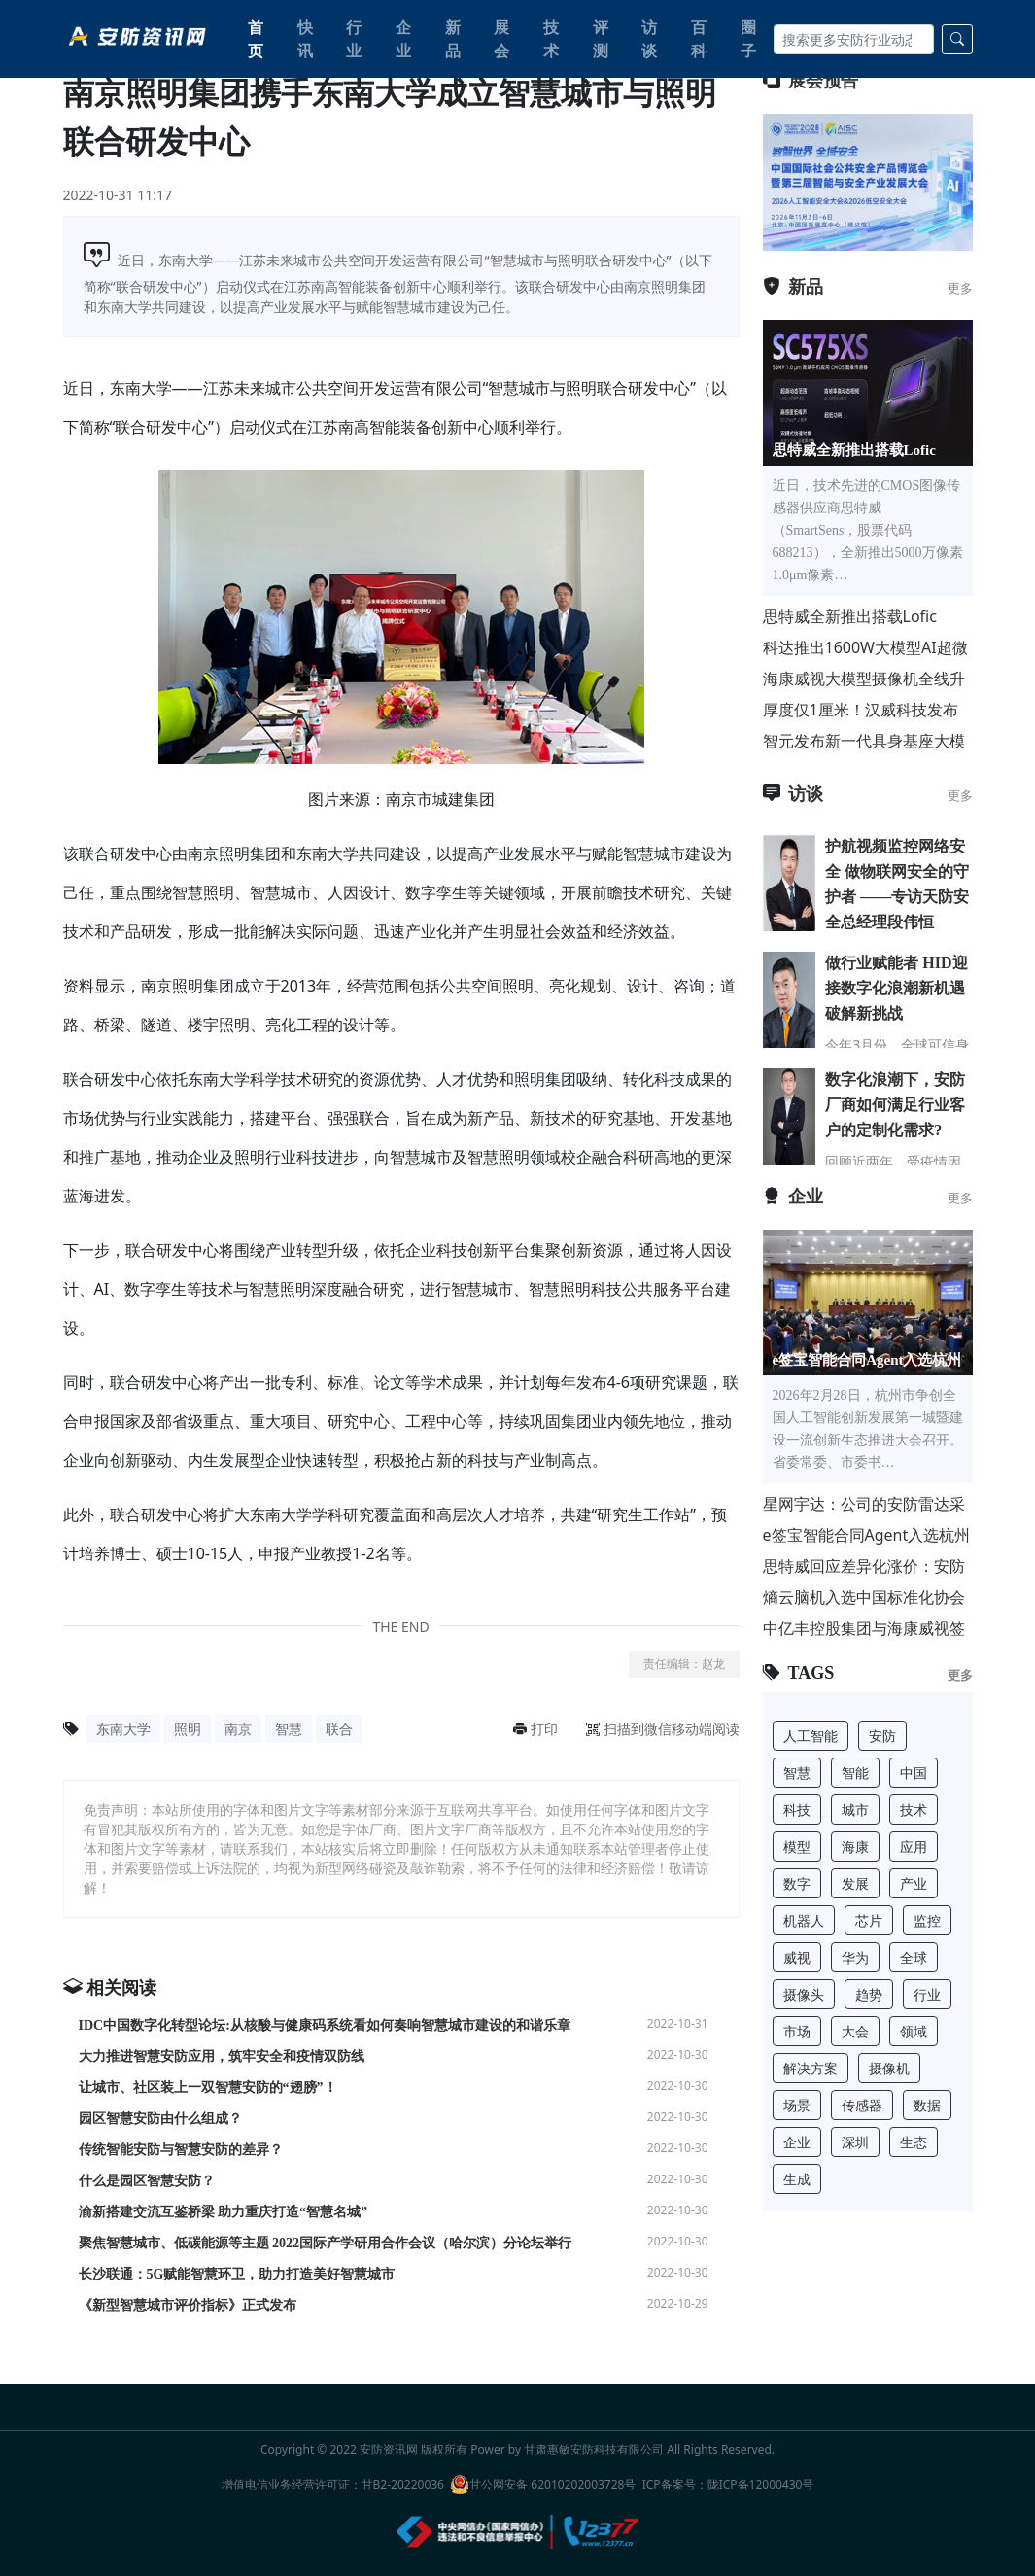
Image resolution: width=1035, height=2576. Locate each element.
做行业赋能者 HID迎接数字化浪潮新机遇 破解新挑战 (896, 988)
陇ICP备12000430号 (760, 2484)
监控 (927, 1920)
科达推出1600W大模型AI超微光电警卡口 (865, 648)
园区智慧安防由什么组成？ (160, 2118)
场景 (797, 2105)
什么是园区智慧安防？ (147, 2181)
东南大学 (123, 1729)
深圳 (855, 2142)
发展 (855, 1883)
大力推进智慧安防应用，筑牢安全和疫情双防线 (221, 2056)
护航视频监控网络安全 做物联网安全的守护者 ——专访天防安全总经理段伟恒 (897, 884)
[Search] (853, 39)
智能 (855, 1772)
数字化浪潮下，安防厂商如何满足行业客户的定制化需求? (895, 1104)
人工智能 (810, 1735)
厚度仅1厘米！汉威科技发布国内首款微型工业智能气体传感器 (864, 710)
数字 (797, 1883)
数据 (927, 2105)
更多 (960, 287)
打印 (535, 1729)
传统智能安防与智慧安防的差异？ (181, 2149)
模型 (797, 1846)
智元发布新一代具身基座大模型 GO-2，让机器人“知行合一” (867, 741)
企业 (403, 39)
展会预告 (810, 80)
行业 (354, 39)
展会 (501, 39)
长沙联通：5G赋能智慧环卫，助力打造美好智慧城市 (237, 2274)
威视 (797, 1957)
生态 (913, 2142)
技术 (551, 39)
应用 (913, 1846)
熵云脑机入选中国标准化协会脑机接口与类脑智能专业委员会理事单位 (864, 1597)
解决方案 (810, 2068)
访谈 (649, 39)
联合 (339, 1729)
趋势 (868, 1994)
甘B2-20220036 (403, 2484)
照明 (187, 1729)
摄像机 (889, 2068)
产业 (913, 1883)
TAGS (799, 1673)
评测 (600, 39)
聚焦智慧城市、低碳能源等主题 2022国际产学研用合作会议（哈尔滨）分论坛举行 (325, 2243)
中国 (913, 1772)
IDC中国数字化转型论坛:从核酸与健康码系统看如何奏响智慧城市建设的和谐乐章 (324, 2025)
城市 (855, 1809)
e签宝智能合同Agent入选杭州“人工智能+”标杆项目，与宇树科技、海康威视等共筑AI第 (867, 1535)
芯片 (868, 1920)
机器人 (803, 1920)
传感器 (862, 2105)
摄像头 (803, 1994)
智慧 (288, 1729)
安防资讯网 (389, 2449)
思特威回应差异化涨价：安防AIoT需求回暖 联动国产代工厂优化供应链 (867, 1566)
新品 (453, 39)
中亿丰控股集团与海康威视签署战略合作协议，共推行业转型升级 (864, 1629)
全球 (913, 1957)
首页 (255, 39)
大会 (855, 2031)
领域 (913, 2031)
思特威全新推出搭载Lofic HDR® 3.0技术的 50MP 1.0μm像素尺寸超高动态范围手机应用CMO (864, 617)
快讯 (305, 39)
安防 (882, 1735)
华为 (855, 1957)
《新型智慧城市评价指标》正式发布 (187, 2305)
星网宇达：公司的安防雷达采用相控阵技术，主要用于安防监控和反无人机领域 (864, 1504)
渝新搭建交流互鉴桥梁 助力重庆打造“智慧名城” (223, 2212)
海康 (855, 1846)
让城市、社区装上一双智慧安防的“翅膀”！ (208, 2087)
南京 (238, 1729)
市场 (797, 2031)
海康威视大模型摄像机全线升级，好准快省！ (864, 679)
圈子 (748, 39)
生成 (797, 2179)
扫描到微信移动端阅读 (663, 1729)
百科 (699, 39)
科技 (797, 1809)
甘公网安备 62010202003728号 (543, 2484)
